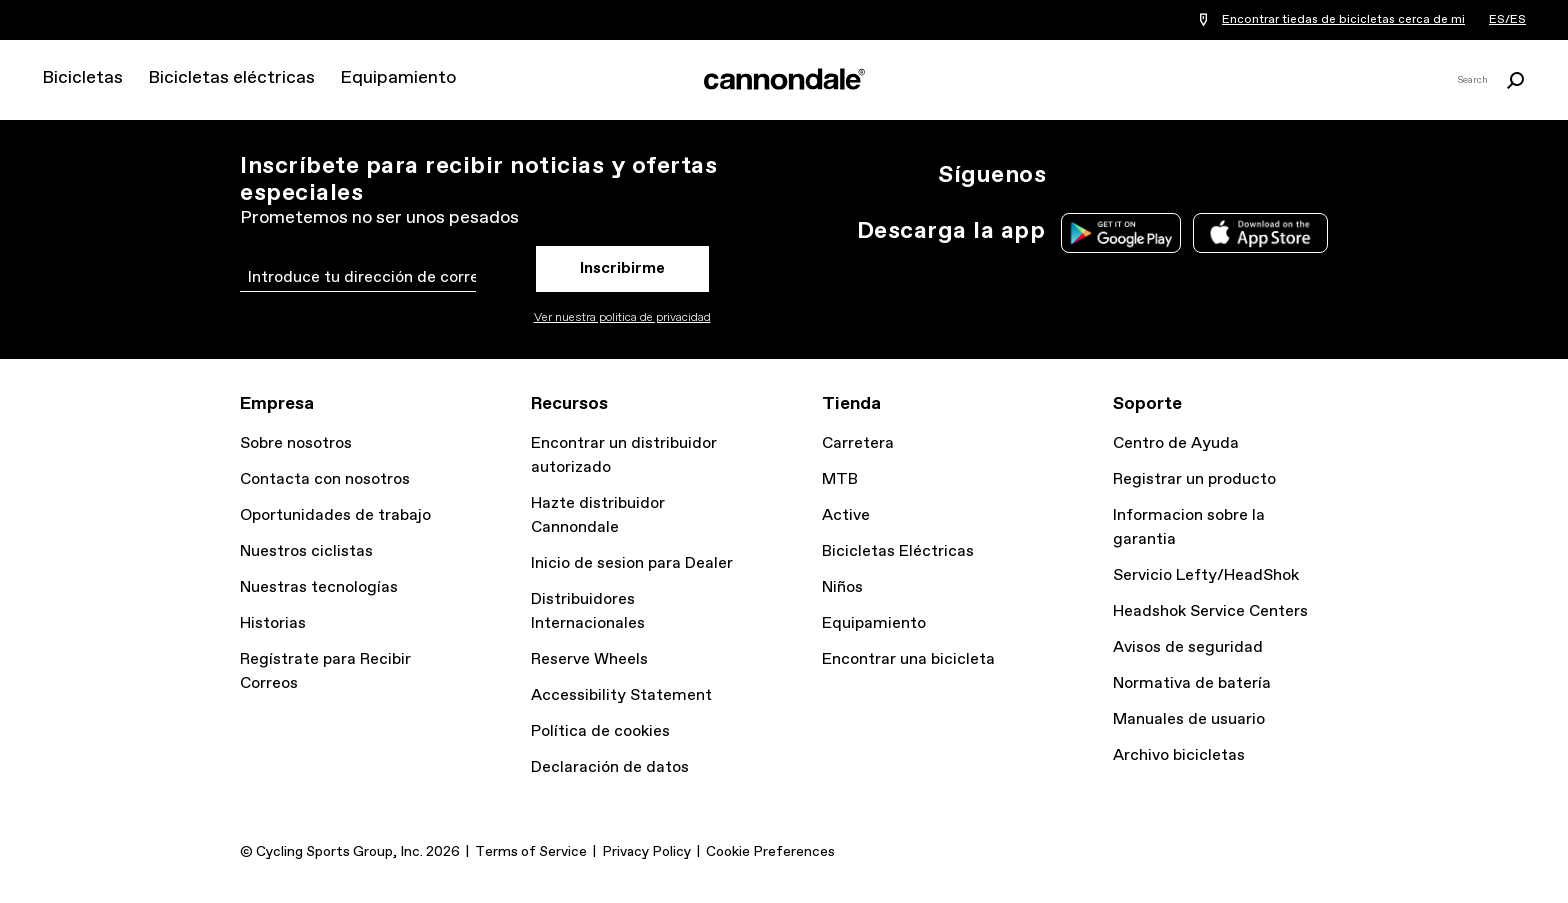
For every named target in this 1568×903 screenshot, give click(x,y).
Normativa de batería (1192, 683)
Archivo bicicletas (1179, 755)
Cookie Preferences (770, 852)
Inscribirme (622, 268)
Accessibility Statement (621, 695)
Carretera (858, 443)
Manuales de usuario (1189, 719)
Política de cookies (600, 731)
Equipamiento (398, 78)
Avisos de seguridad (1188, 647)
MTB (840, 479)
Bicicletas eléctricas (231, 78)
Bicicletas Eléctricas (898, 551)
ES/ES (1507, 20)
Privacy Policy (646, 852)
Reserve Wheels (589, 659)
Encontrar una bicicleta (908, 659)
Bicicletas (82, 78)
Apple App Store (1260, 233)
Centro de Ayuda (1176, 443)
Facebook (1162, 175)
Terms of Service (531, 852)
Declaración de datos (610, 767)
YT (1206, 175)
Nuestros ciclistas (306, 551)
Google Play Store (1121, 233)
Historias (273, 623)
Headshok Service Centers (1210, 611)
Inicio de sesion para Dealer (632, 563)
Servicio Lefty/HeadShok (1206, 575)
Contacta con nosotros (325, 479)
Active (846, 515)
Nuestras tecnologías (319, 587)
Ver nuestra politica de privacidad (622, 318)
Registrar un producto (1194, 479)
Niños (842, 587)
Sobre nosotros (296, 443)
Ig (1074, 175)
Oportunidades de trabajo (335, 515)
